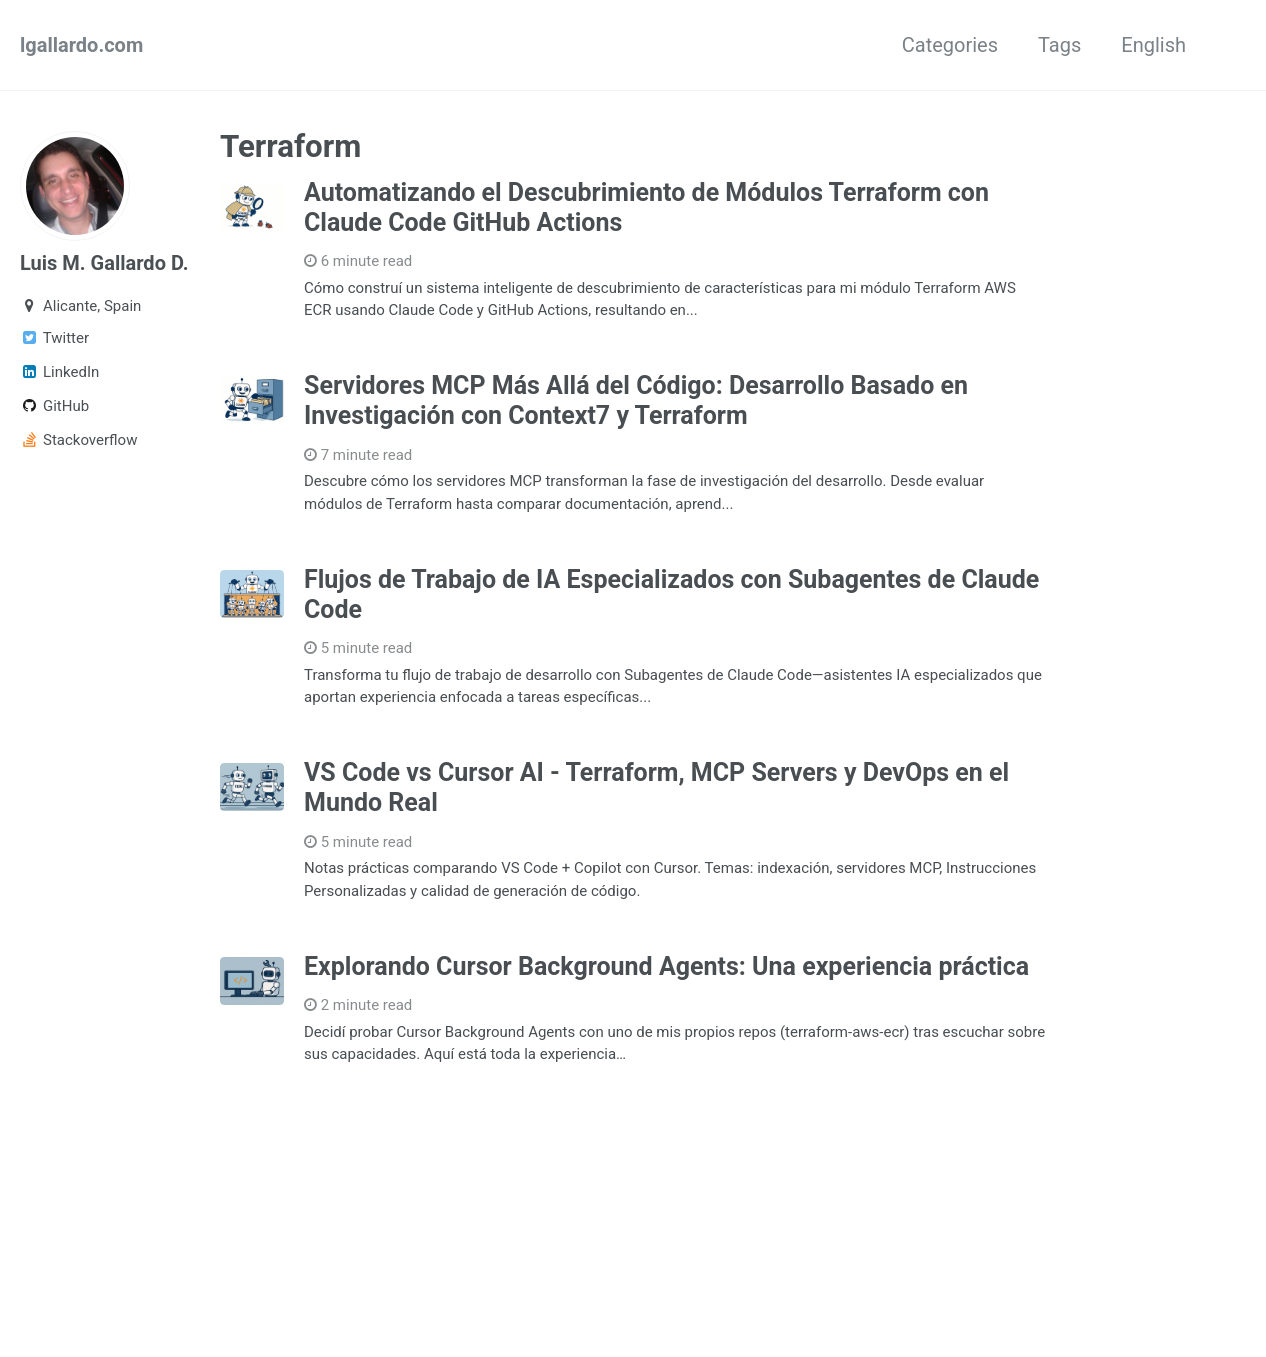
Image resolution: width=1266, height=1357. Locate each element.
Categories (950, 45)
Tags (1059, 45)
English (1153, 45)
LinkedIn (59, 372)
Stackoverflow (78, 440)
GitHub (54, 406)
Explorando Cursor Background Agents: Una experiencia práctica (666, 966)
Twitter (54, 338)
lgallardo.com (81, 45)
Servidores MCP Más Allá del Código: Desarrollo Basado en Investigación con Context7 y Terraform (636, 400)
